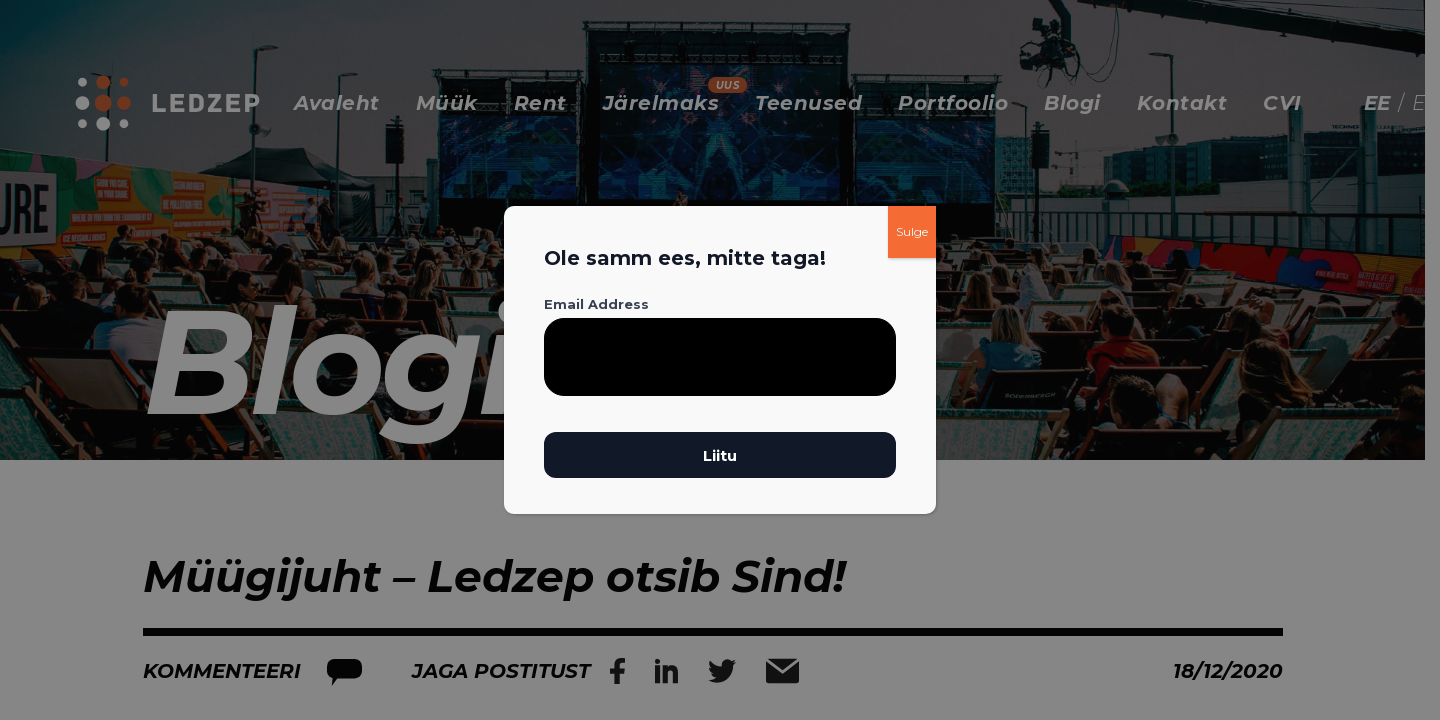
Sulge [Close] (912, 231)
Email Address (596, 304)
